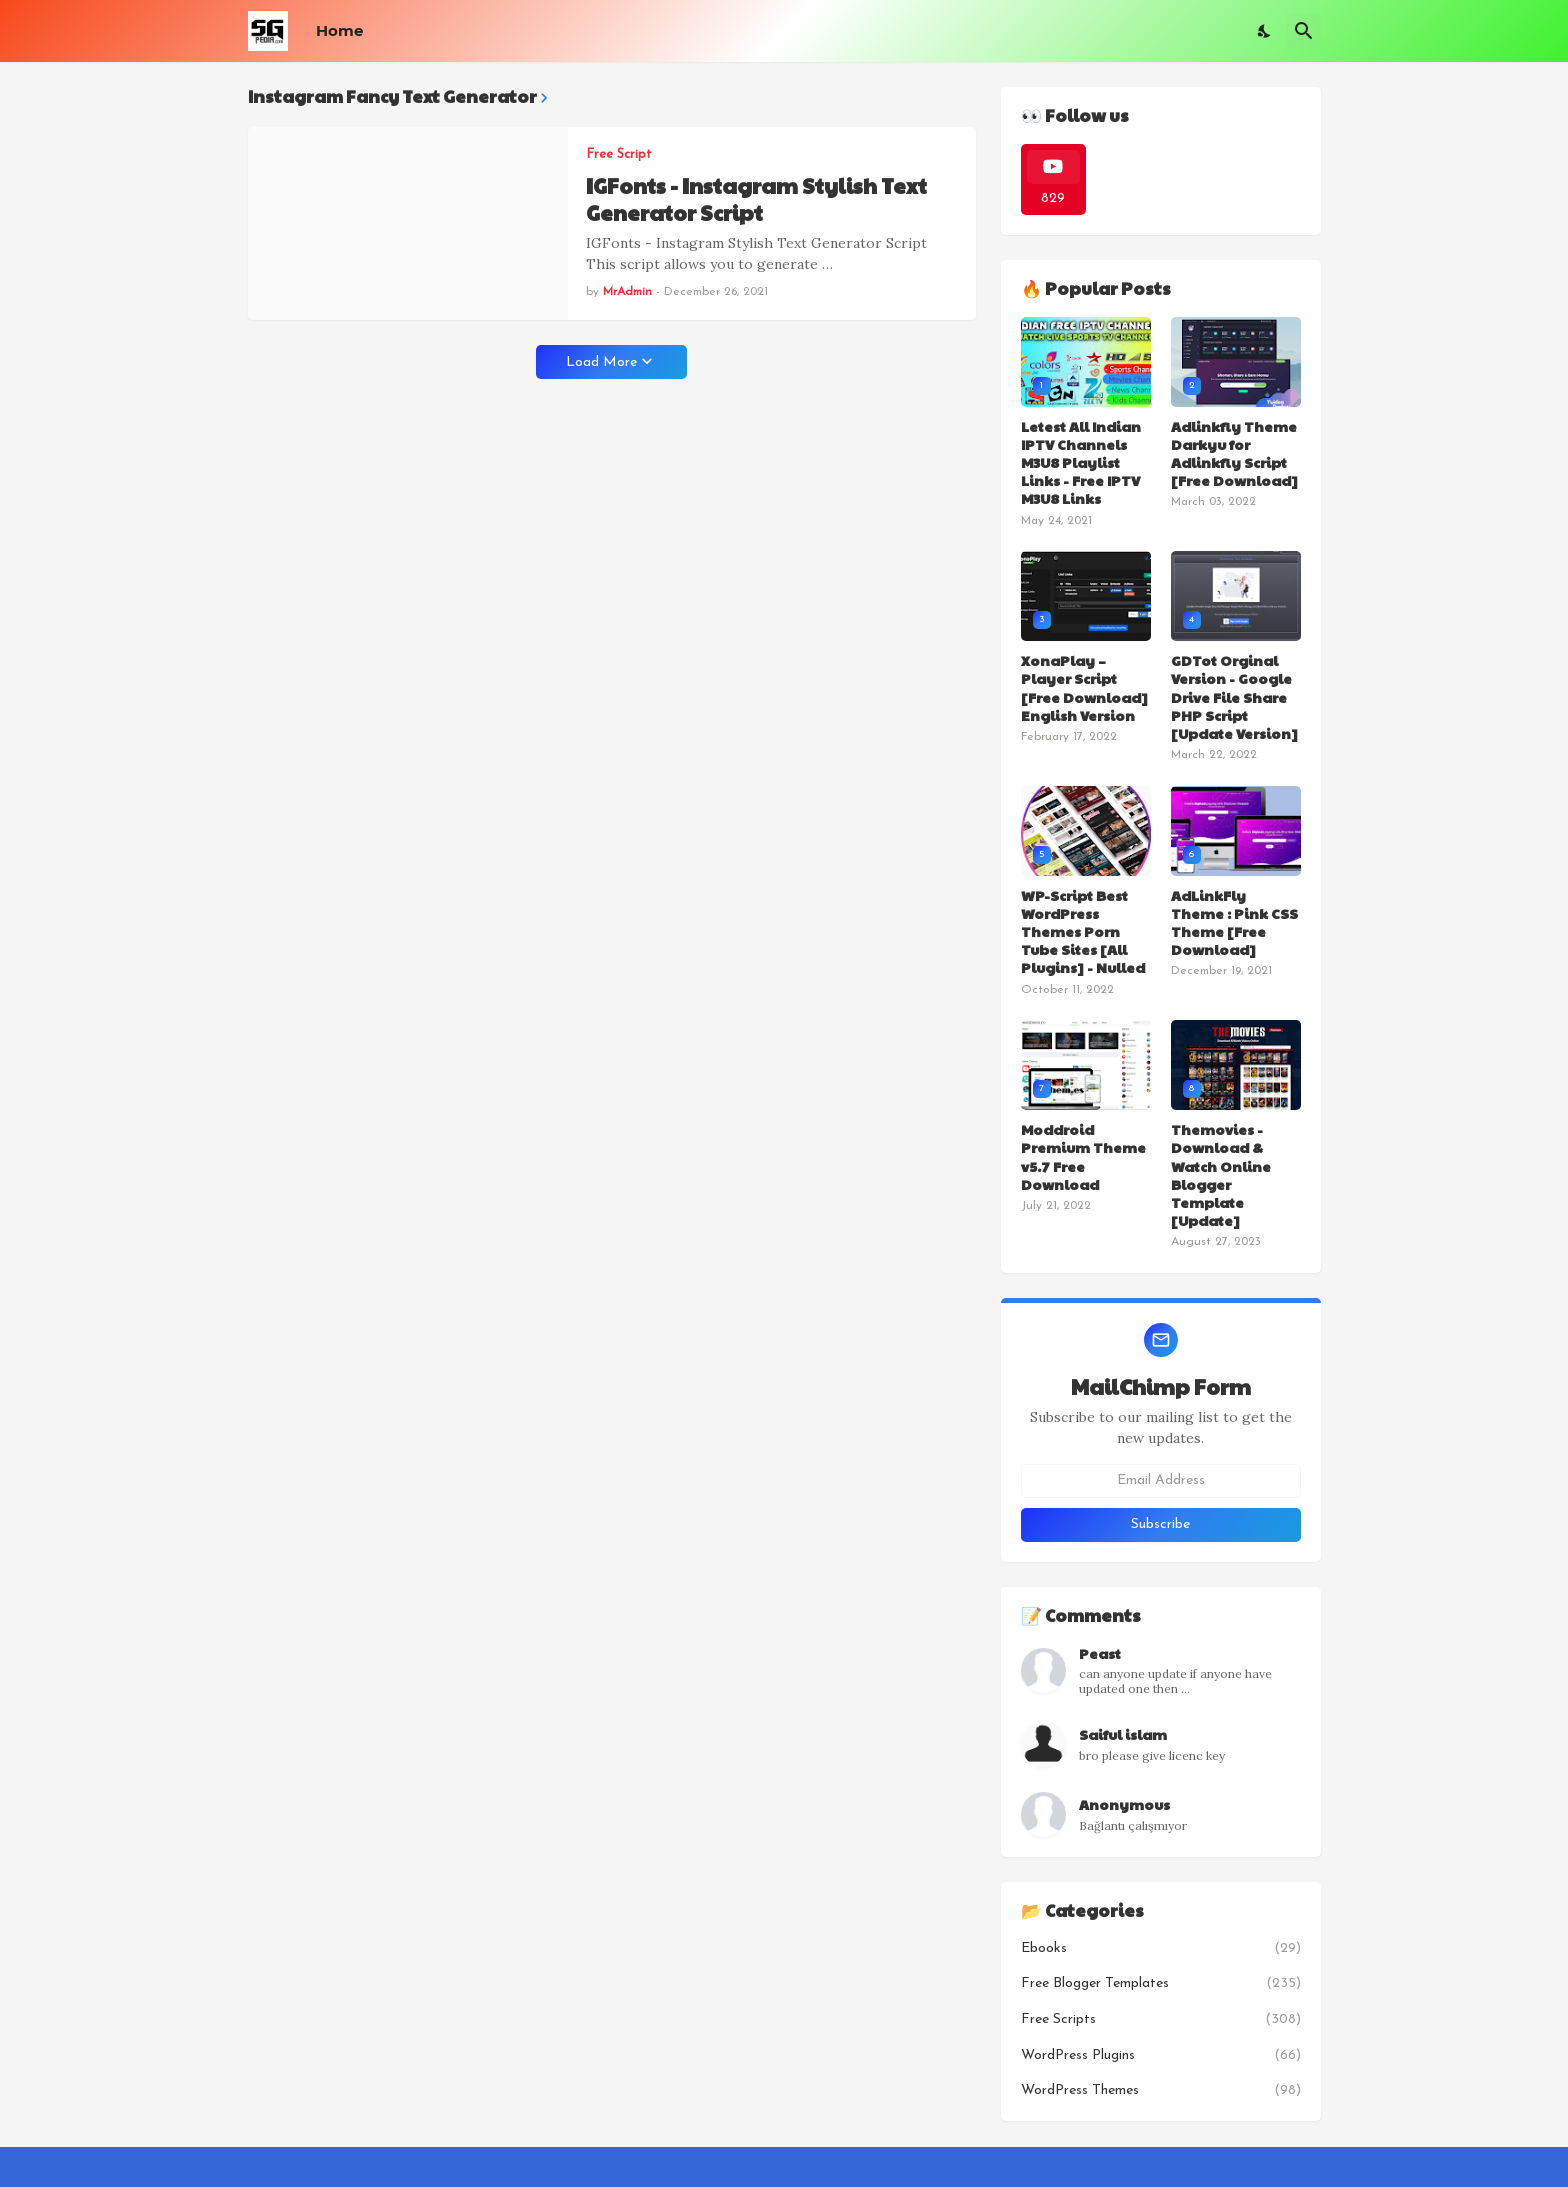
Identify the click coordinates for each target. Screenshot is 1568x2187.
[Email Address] (1161, 1481)
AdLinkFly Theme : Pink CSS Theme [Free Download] (1234, 922)
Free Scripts (1161, 2020)
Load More (601, 362)
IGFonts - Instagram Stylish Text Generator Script (756, 199)
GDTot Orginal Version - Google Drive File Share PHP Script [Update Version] (1234, 696)
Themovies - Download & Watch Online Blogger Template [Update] (1221, 1174)
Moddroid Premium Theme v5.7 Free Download (1083, 1156)
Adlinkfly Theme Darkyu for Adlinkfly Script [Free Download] (1234, 453)
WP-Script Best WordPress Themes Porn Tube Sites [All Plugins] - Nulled (1083, 931)
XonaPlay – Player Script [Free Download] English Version (1084, 687)
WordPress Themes (1161, 2091)
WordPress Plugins (1161, 2056)
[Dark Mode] (1265, 31)
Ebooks (1161, 1949)
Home (339, 30)
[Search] (1304, 31)
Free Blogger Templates (1161, 1984)
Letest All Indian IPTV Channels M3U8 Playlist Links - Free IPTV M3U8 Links (1081, 462)
